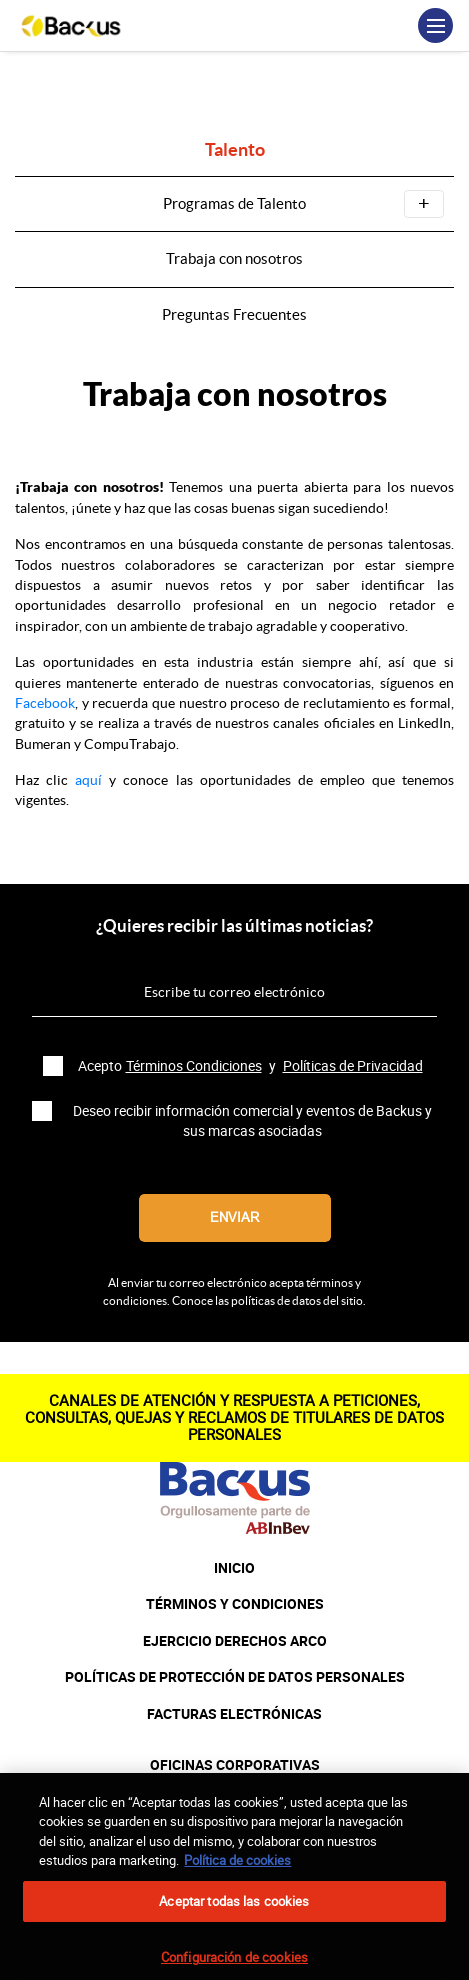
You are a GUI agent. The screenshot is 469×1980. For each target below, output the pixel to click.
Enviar (234, 1217)
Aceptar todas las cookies (234, 1915)
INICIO (234, 1568)
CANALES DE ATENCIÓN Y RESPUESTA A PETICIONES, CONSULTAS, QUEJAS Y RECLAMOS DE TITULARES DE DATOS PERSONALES (234, 1417)
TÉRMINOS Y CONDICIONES (235, 1604)
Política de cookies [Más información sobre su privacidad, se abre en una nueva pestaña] (237, 1874)
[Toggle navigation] (435, 25)
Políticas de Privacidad (353, 1066)
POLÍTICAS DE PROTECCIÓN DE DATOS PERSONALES (235, 1677)
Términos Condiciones (194, 1066)
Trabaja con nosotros (234, 258)
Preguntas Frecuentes (234, 314)
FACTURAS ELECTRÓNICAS (234, 1714)
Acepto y (252, 1066)
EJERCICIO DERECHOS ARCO (235, 1641)
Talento (235, 151)
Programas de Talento (303, 204)
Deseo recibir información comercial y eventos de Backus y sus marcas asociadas (252, 1121)
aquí (88, 780)
